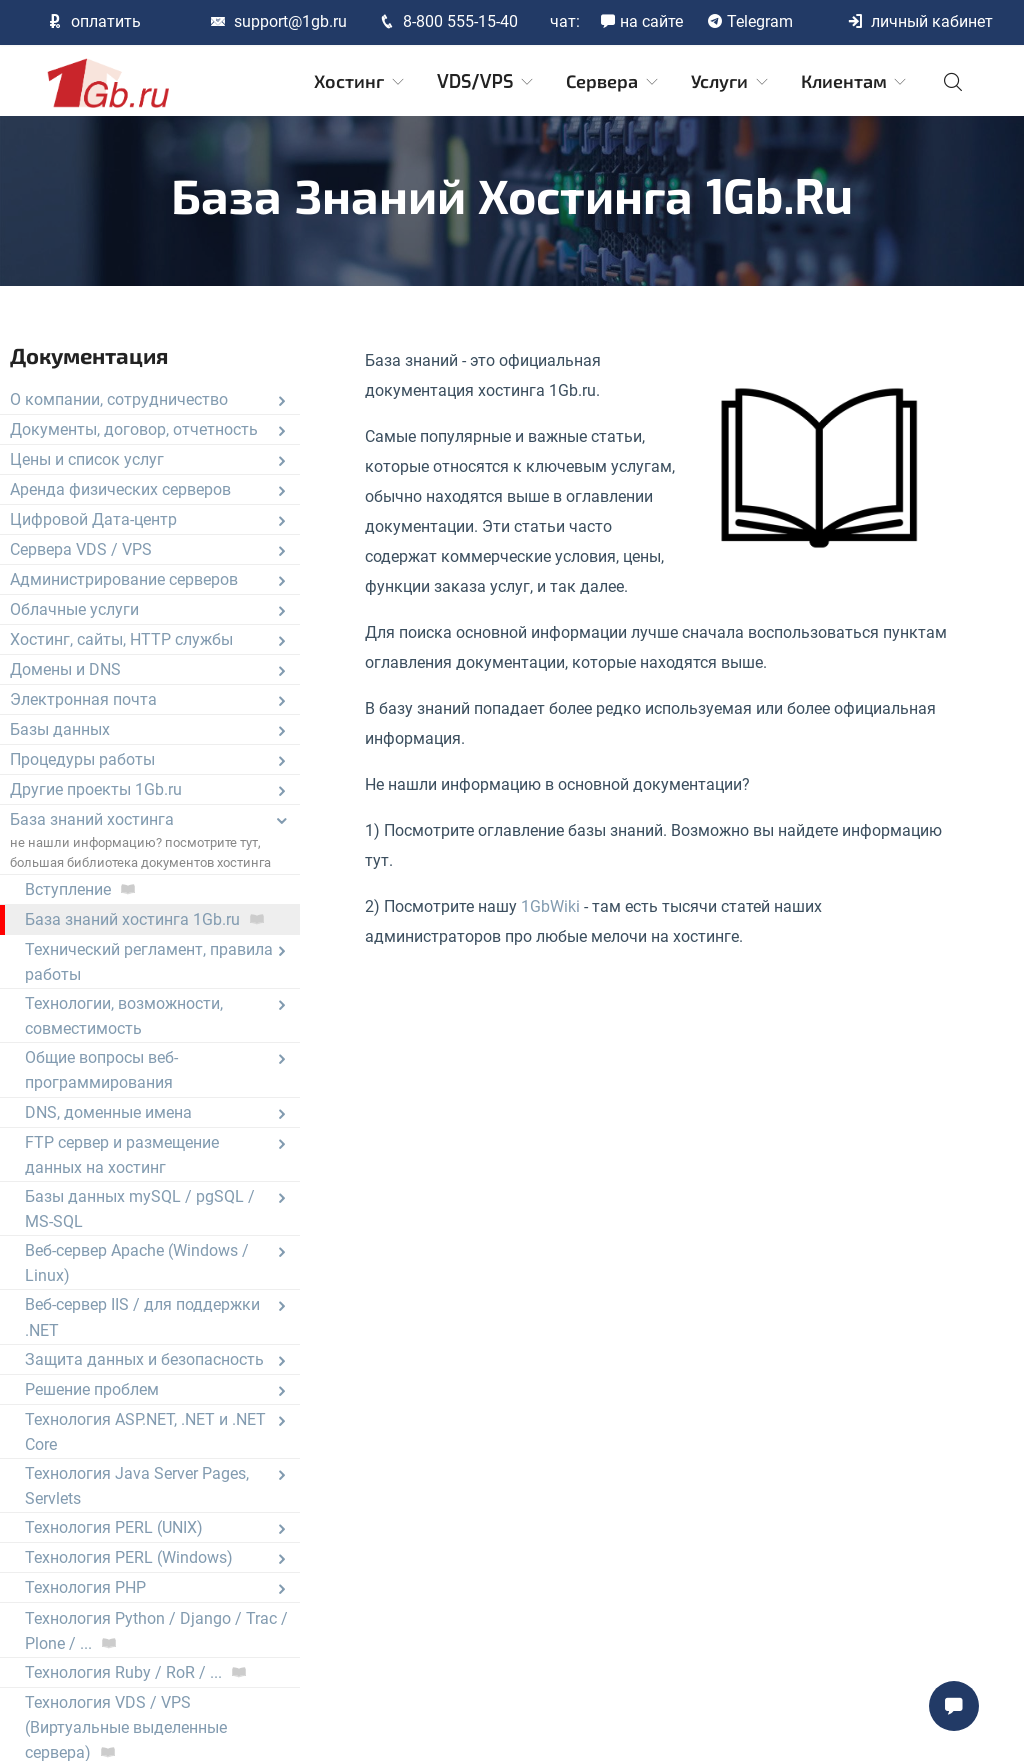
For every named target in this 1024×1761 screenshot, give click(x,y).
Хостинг (360, 82)
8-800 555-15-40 (448, 21)
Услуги (731, 82)
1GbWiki (550, 906)
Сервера (613, 82)
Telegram (750, 21)
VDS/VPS (486, 82)
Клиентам (855, 82)
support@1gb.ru (278, 21)
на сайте (641, 21)
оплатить (94, 21)
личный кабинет (920, 21)
